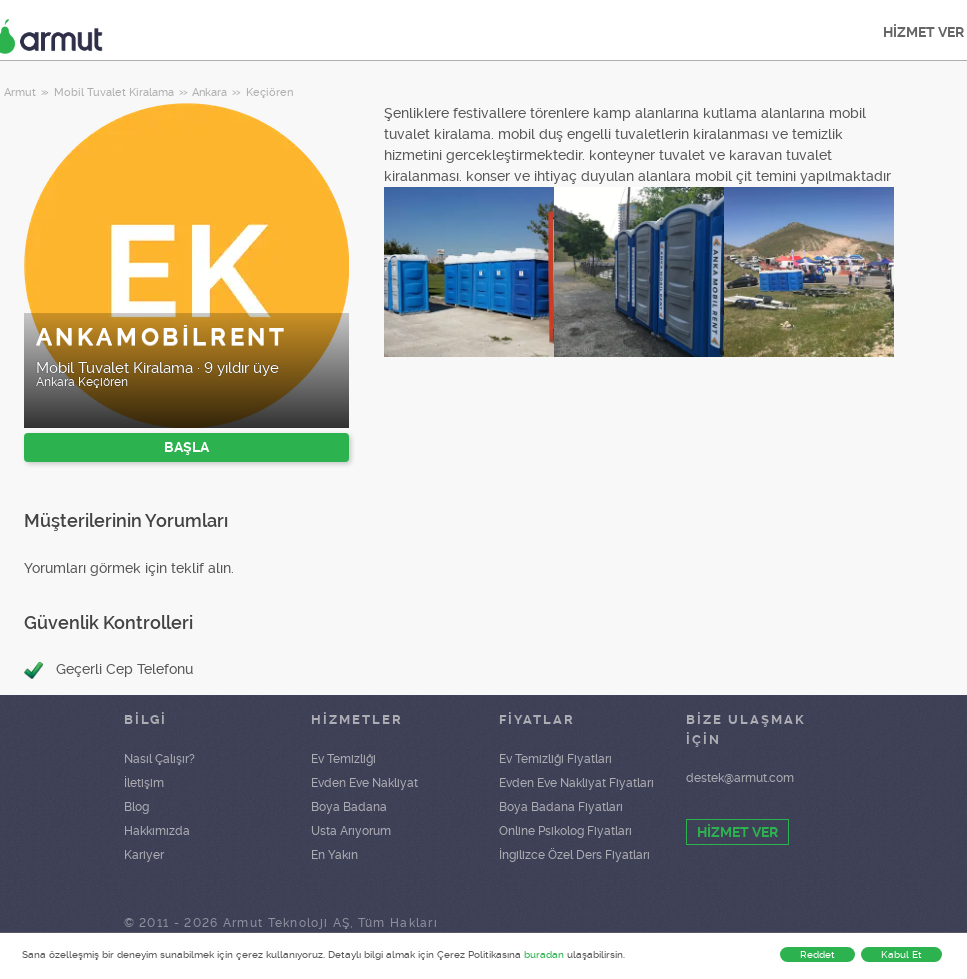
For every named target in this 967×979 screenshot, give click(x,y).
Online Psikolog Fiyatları (565, 831)
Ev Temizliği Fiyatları (555, 759)
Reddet (817, 954)
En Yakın (334, 855)
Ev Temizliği (343, 759)
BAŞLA (186, 447)
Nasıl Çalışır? (159, 759)
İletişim (144, 783)
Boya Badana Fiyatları (561, 807)
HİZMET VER (737, 832)
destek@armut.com (740, 778)
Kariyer (144, 855)
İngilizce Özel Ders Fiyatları (574, 855)
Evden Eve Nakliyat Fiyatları (576, 783)
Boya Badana (349, 807)
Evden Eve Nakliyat (364, 783)
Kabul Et (901, 954)
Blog (136, 807)
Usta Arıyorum (351, 831)
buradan (544, 954)
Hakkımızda (157, 831)
